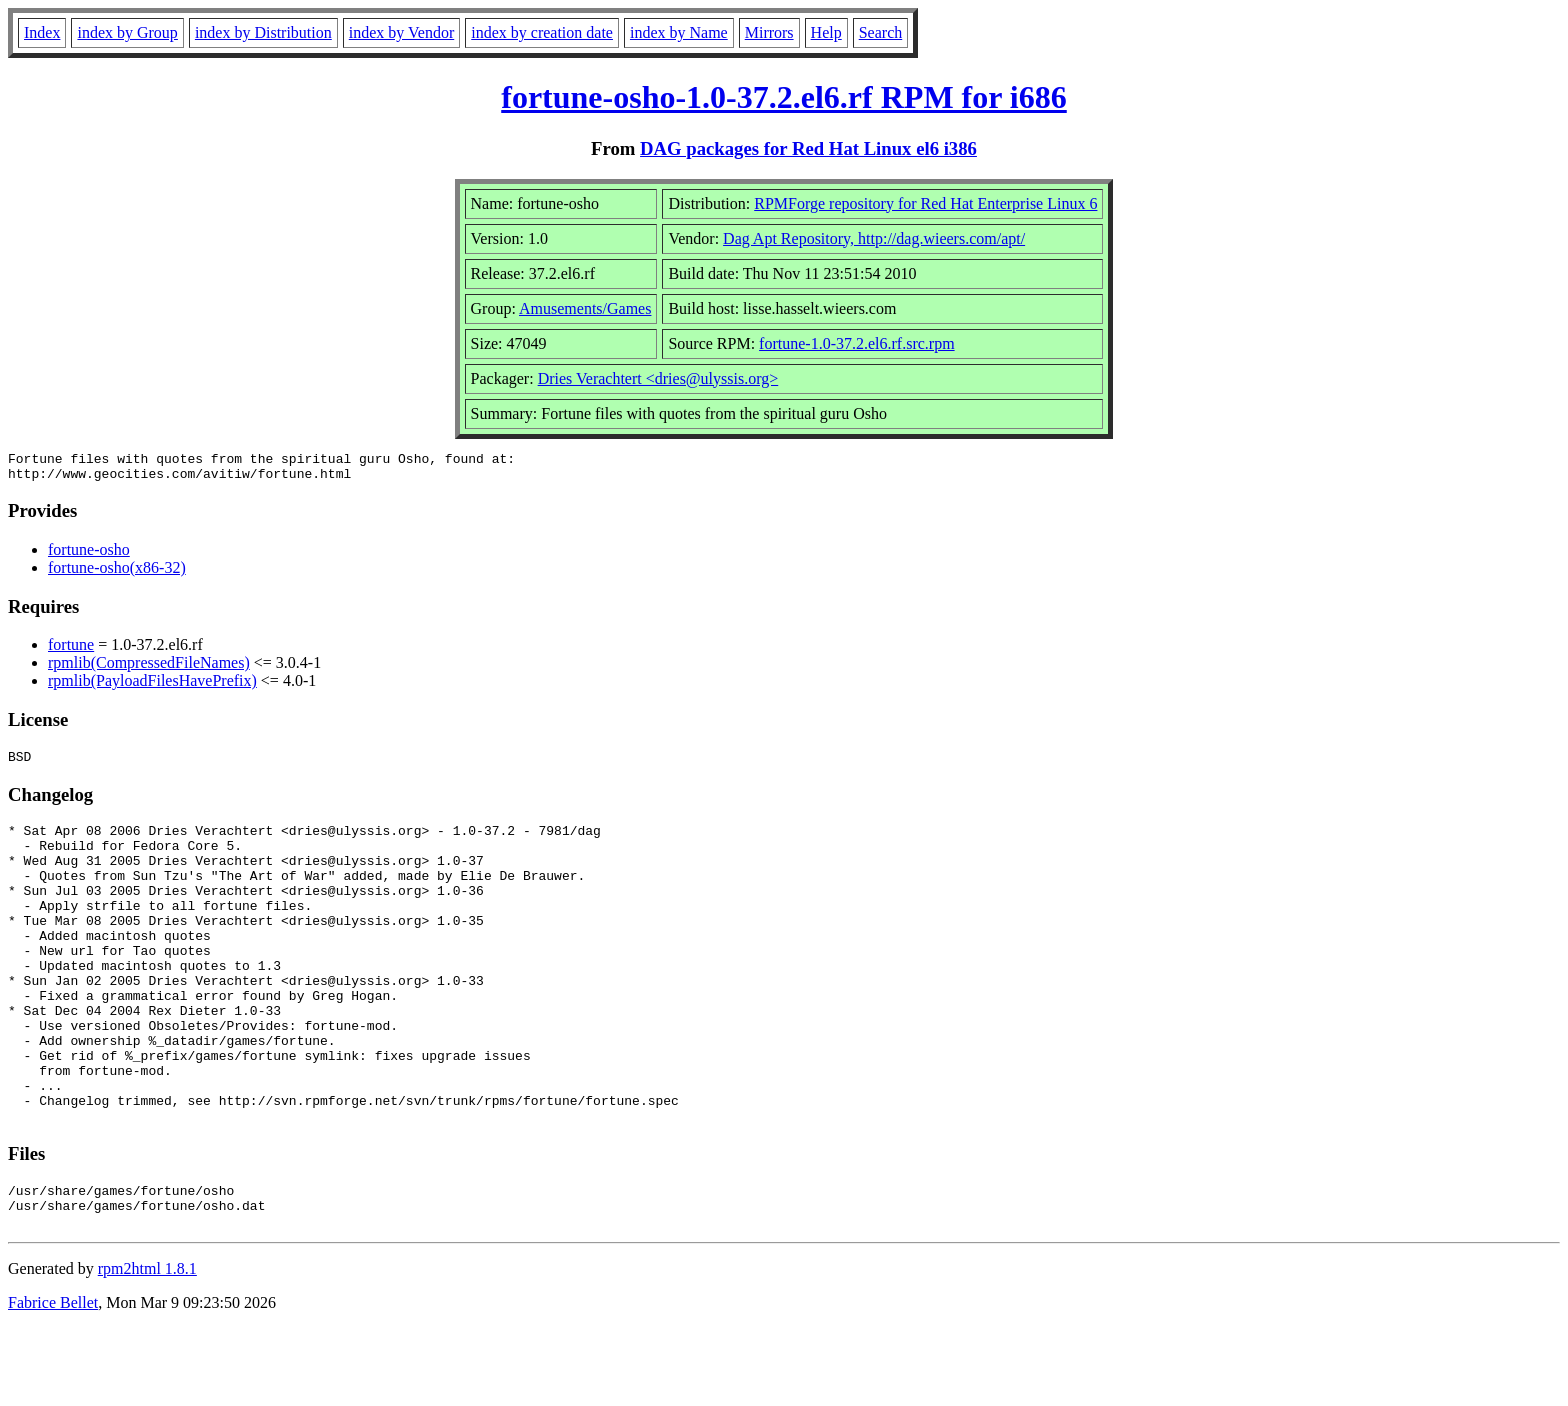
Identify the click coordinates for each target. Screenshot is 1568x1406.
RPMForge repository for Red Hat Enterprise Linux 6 (925, 203)
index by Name (679, 32)
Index (42, 32)
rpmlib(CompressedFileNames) (149, 668)
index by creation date (542, 32)
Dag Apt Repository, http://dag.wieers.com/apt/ (874, 238)
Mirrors (769, 32)
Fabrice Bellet (53, 1380)
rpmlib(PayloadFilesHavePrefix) (152, 686)
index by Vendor (401, 32)
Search (881, 32)
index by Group (127, 32)
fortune (71, 650)
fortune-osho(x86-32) (117, 573)
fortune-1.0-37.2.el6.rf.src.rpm (857, 343)
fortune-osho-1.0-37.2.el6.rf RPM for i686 (784, 97)
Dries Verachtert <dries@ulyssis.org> (658, 378)
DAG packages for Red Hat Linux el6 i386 (808, 148)
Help (826, 32)
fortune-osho (89, 555)
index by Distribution (263, 32)
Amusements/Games (585, 308)
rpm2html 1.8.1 (147, 1346)
